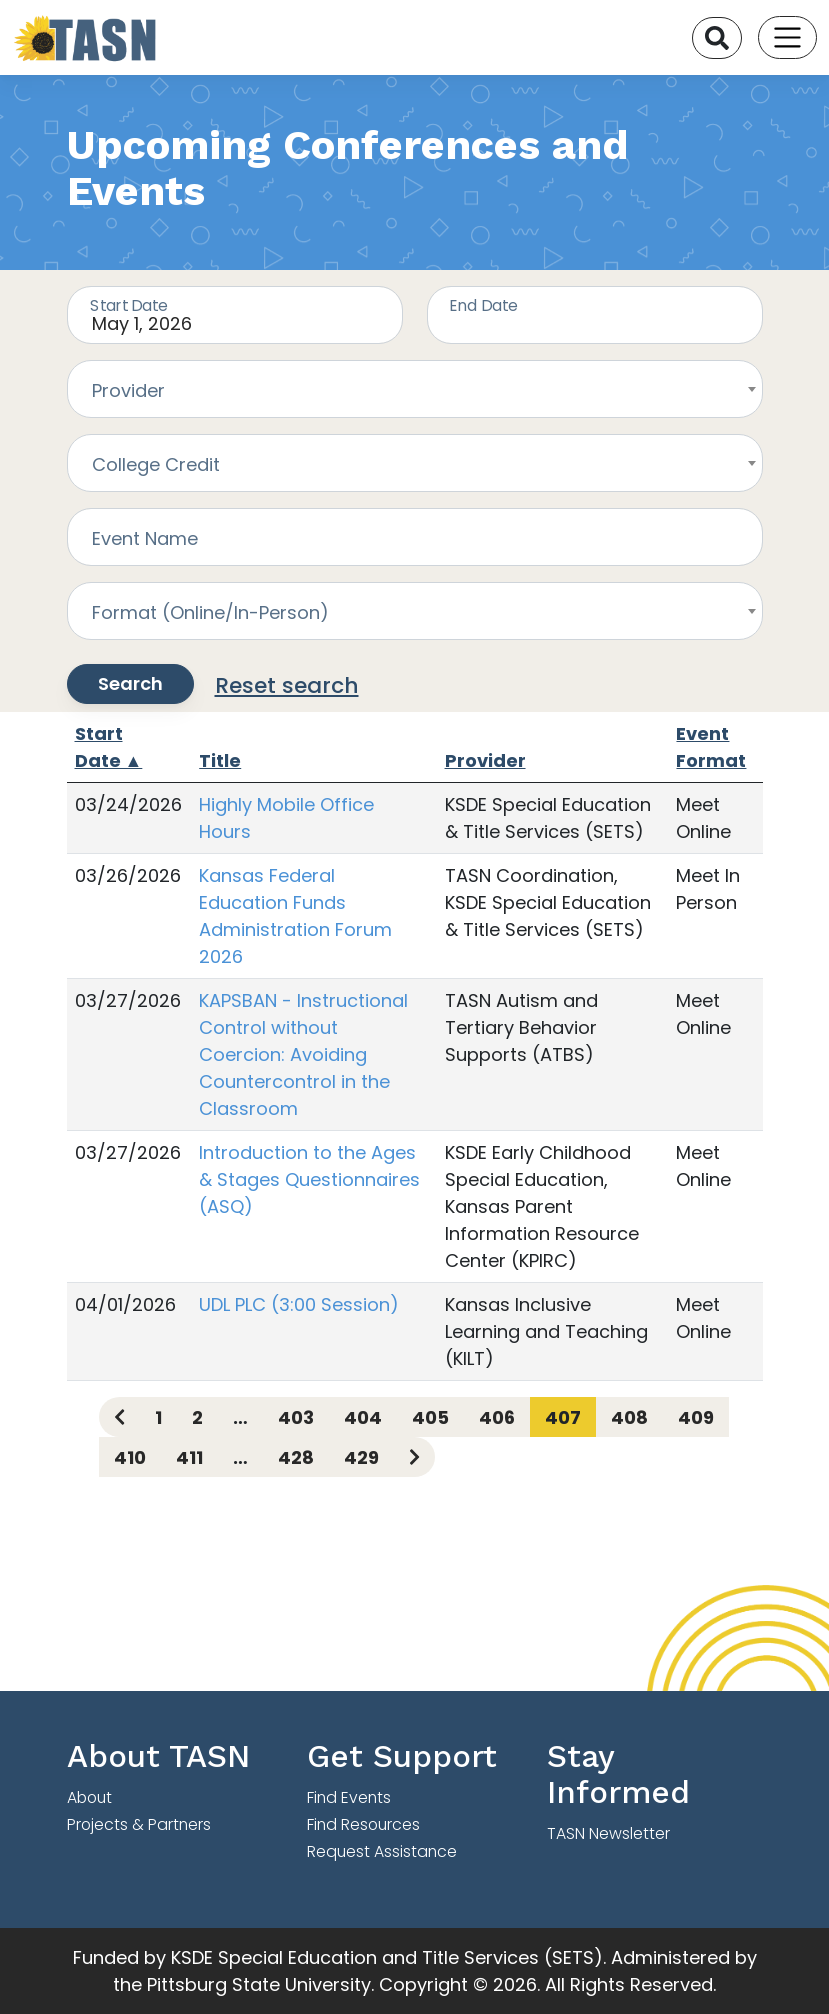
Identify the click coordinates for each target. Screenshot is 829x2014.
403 (296, 1417)
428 (296, 1457)
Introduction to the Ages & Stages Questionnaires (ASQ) (309, 1179)
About (89, 1797)
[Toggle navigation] (787, 37)
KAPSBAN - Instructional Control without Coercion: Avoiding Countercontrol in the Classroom (303, 1054)
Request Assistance (382, 1851)
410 (130, 1457)
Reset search (287, 685)
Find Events (349, 1797)
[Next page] (414, 1457)
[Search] (717, 38)
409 (696, 1417)
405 (430, 1417)
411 (189, 1457)
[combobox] (415, 389)
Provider (485, 760)
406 (497, 1417)
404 (363, 1417)
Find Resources (363, 1824)
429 (361, 1457)
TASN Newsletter (608, 1833)
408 (629, 1417)
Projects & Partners (139, 1824)
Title (220, 760)
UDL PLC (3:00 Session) (299, 1304)
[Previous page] (119, 1417)
